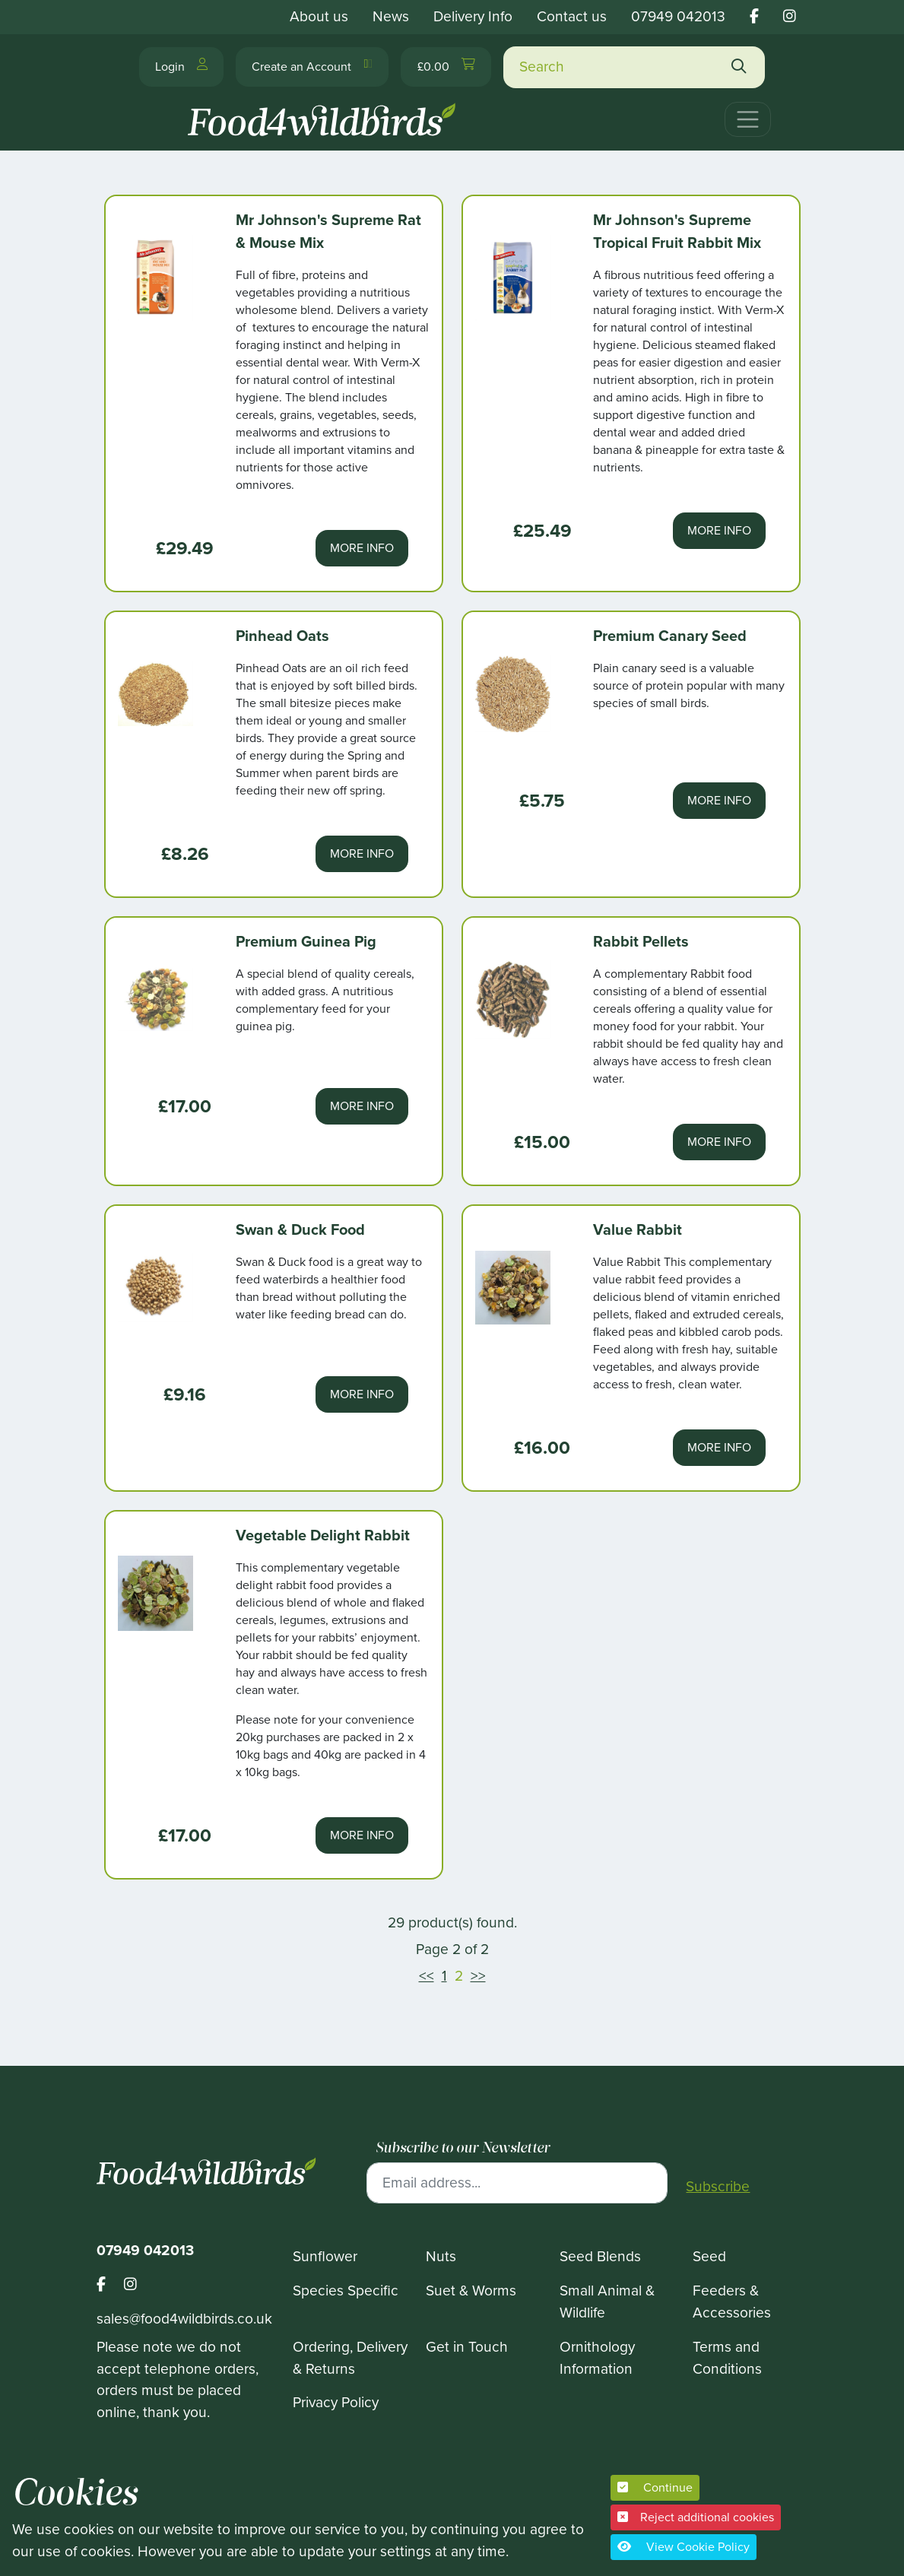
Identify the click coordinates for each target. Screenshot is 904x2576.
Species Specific (345, 2290)
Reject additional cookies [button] (695, 2517)
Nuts (441, 2256)
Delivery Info (472, 16)
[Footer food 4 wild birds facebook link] (110, 2285)
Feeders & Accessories (732, 2301)
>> (478, 1976)
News (391, 16)
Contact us (572, 16)
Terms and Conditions (727, 2358)
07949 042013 (678, 16)
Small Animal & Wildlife (607, 2301)
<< (426, 1976)
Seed (709, 2256)
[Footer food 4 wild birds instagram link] (130, 2285)
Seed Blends (600, 2256)
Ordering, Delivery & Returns (350, 2358)
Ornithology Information (597, 2358)
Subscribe (718, 2186)
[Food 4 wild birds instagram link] (789, 16)
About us (319, 16)
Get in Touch (467, 2347)
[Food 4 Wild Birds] (325, 113)
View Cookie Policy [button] (683, 2546)
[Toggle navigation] (748, 119)
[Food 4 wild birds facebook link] (754, 16)
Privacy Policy (336, 2402)
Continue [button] (655, 2487)
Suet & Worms (471, 2290)
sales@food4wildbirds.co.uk (184, 2319)
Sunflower (325, 2256)
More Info (362, 548)
